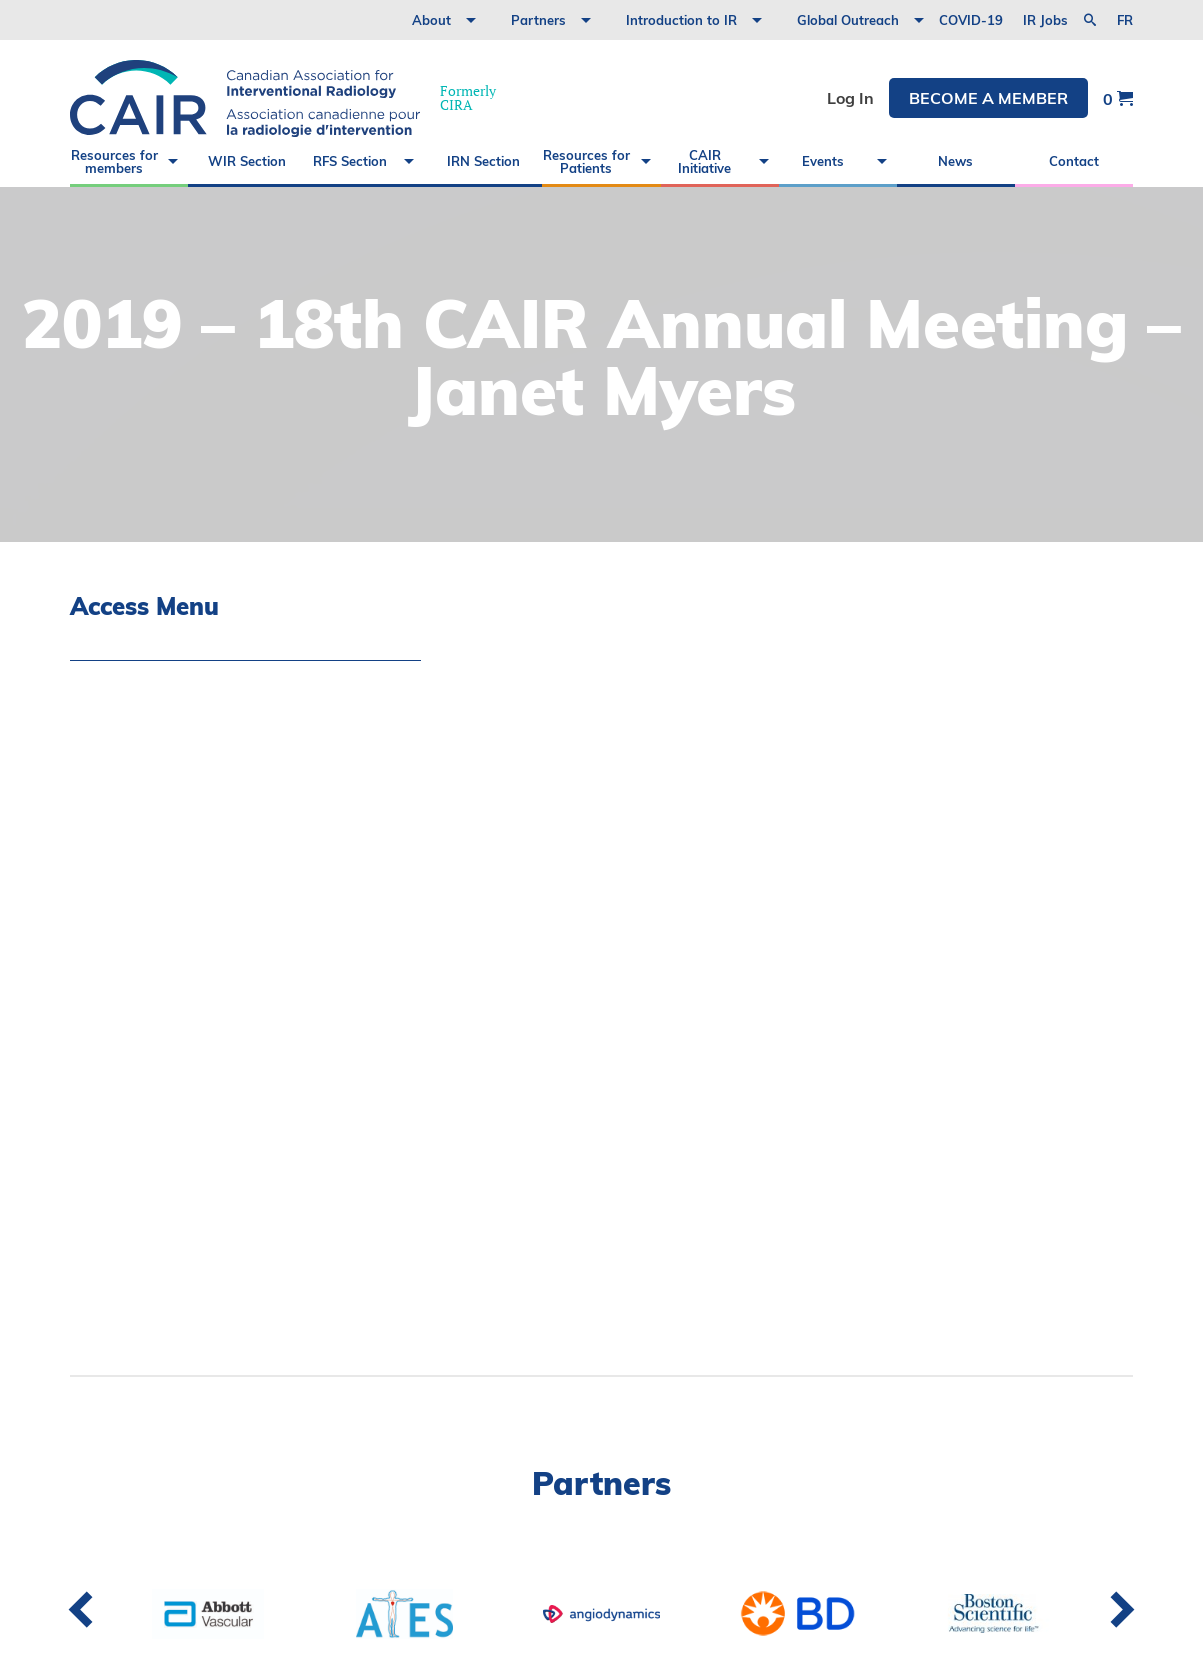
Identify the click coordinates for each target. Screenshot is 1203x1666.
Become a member (988, 98)
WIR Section (247, 161)
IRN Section (483, 161)
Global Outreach (848, 20)
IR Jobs (1045, 20)
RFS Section (350, 161)
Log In (850, 98)
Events (823, 161)
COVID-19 (971, 20)
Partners (538, 20)
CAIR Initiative (704, 161)
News (955, 161)
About (431, 20)
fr (1125, 20)
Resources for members (114, 161)
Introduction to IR (681, 20)
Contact (1074, 161)
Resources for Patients (586, 161)
